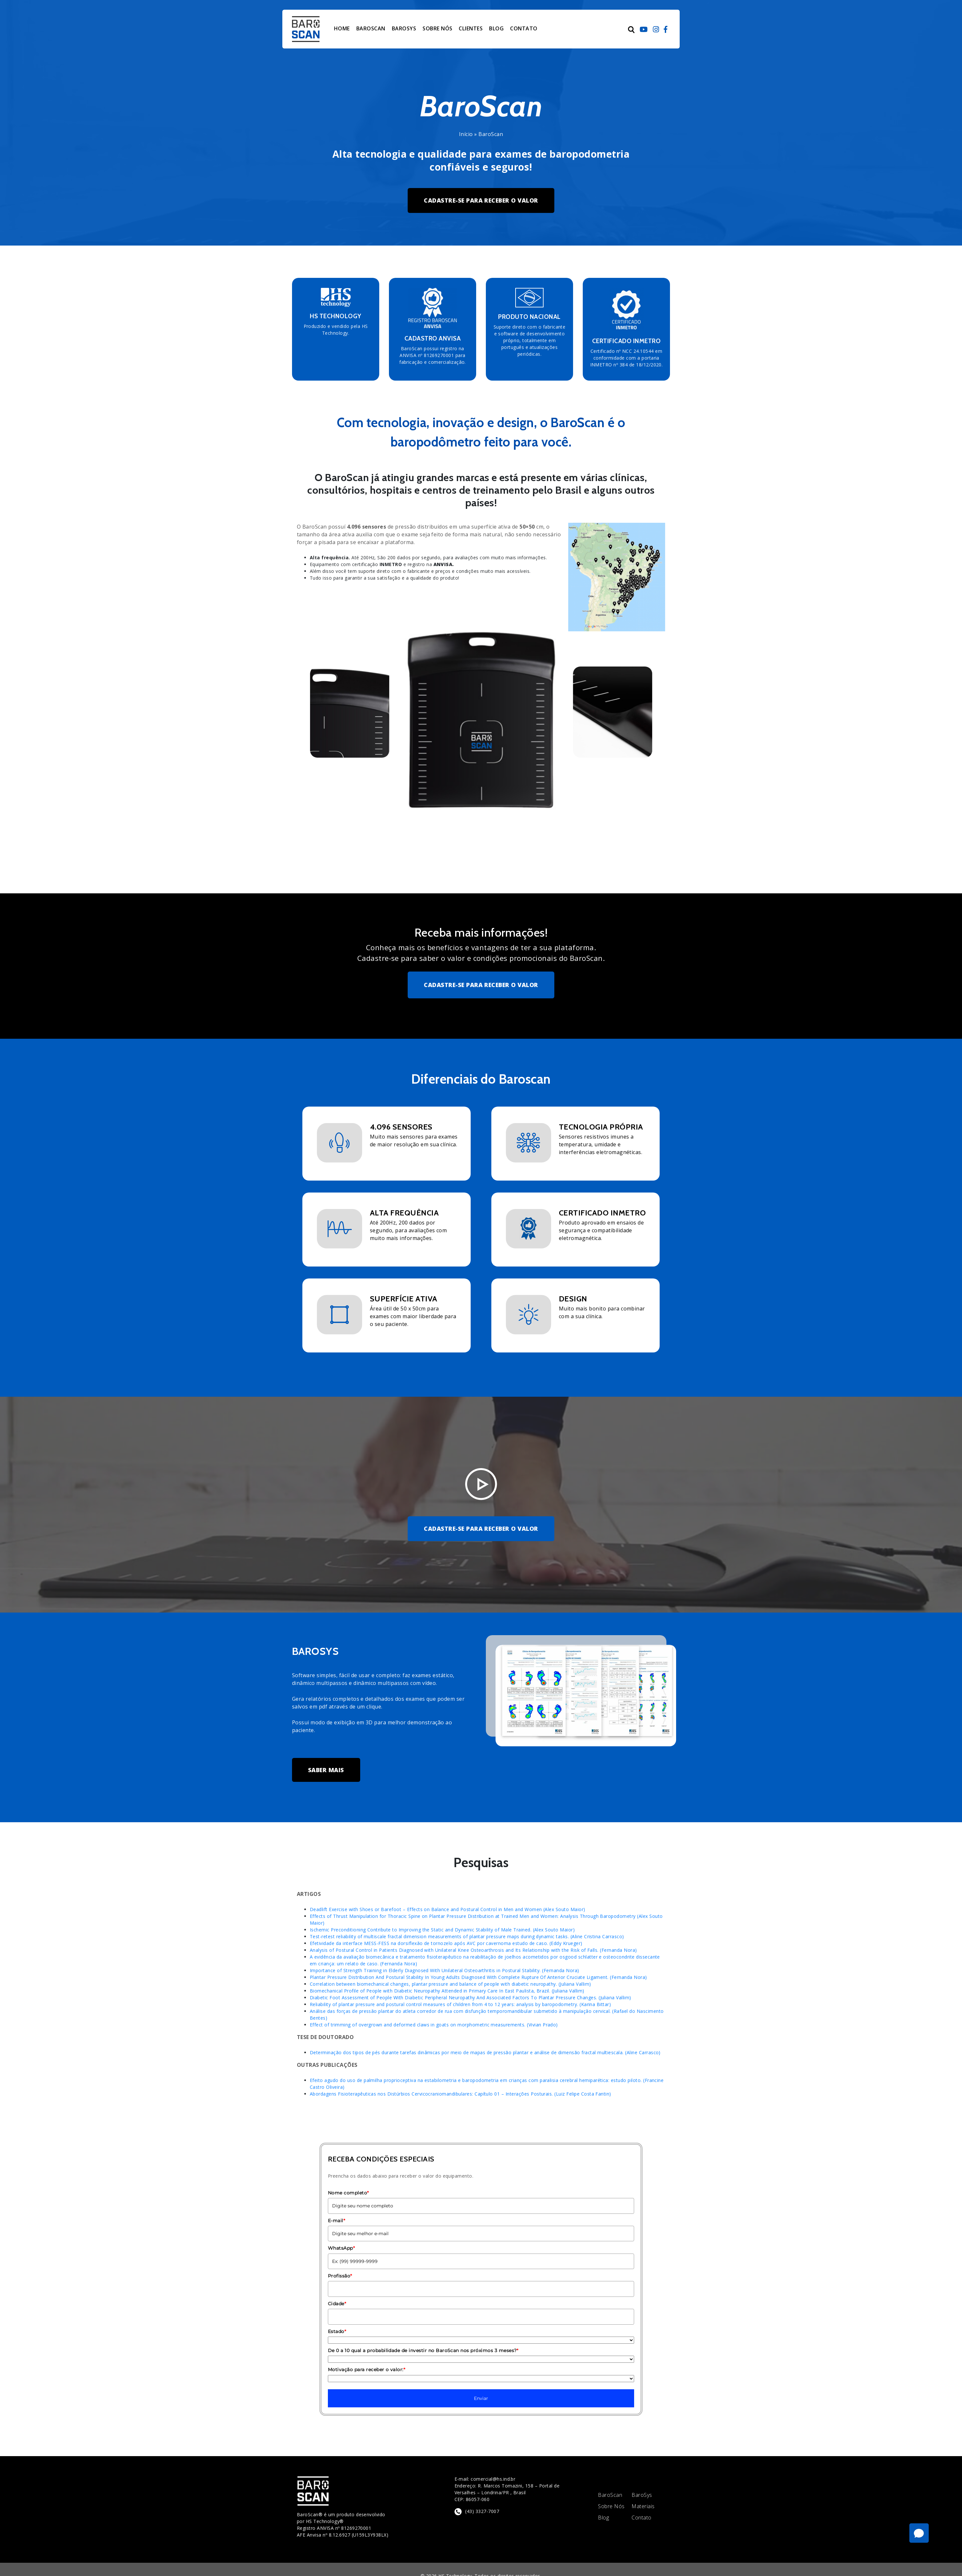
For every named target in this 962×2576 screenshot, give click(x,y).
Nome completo (348, 2193)
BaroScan (610, 2495)
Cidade (337, 2304)
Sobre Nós (611, 2506)
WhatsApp (341, 2248)
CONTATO (523, 28)
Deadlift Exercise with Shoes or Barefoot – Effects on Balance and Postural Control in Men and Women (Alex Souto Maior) (447, 1909)
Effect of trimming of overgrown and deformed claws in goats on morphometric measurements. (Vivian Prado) (434, 2025)
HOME (342, 28)
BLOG (496, 28)
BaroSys (642, 2495)
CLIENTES (471, 28)
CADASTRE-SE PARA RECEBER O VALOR (481, 200)
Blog (603, 2517)
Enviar (481, 2398)
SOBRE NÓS (437, 28)
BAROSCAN (370, 28)
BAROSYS (404, 28)
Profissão (340, 2276)
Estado (337, 2331)
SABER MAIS (326, 1770)
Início (466, 134)
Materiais (643, 2506)
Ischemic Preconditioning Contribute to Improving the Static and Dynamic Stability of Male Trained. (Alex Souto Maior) (442, 1930)
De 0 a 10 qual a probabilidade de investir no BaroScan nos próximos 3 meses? (423, 2350)
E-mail (336, 2221)
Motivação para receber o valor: (366, 2369)
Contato (641, 2517)
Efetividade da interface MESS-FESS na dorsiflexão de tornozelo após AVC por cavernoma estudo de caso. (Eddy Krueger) (446, 1943)
